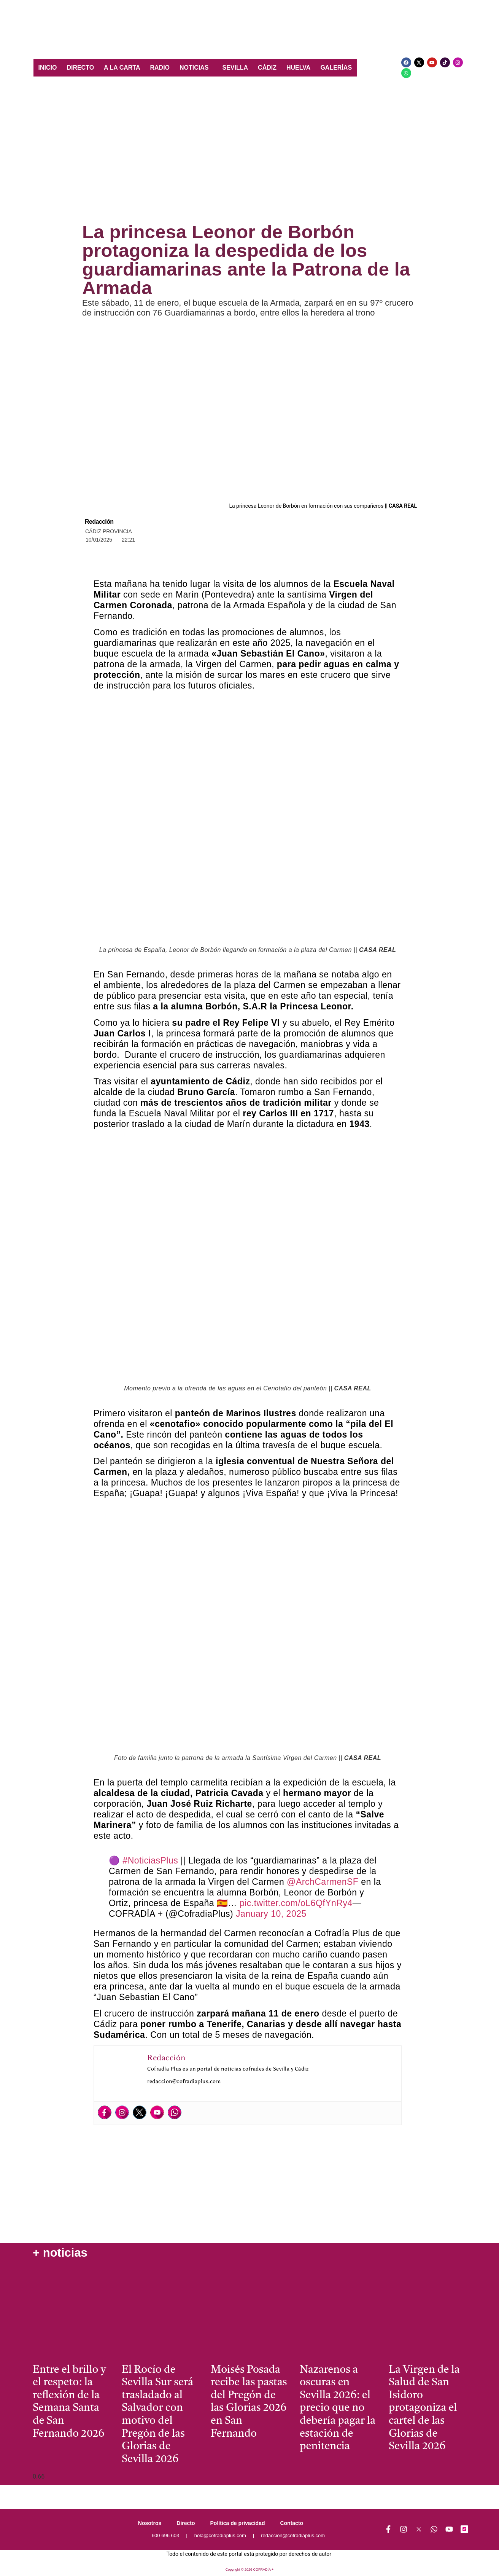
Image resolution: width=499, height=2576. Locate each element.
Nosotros (149, 2523)
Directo (185, 2523)
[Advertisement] (249, 154)
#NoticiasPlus (150, 1860)
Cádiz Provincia (108, 531)
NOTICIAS (194, 67)
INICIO (47, 67)
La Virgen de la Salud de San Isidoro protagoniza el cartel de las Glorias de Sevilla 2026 (424, 2408)
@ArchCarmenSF (322, 1882)
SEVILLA (235, 67)
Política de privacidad (237, 2523)
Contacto (291, 2523)
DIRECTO (80, 67)
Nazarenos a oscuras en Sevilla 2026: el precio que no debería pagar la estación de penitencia (337, 2408)
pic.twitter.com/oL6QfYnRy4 (296, 1903)
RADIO (160, 67)
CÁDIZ (267, 67)
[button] (196, 68)
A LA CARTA (122, 67)
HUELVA (298, 67)
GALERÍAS (336, 67)
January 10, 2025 (271, 1914)
